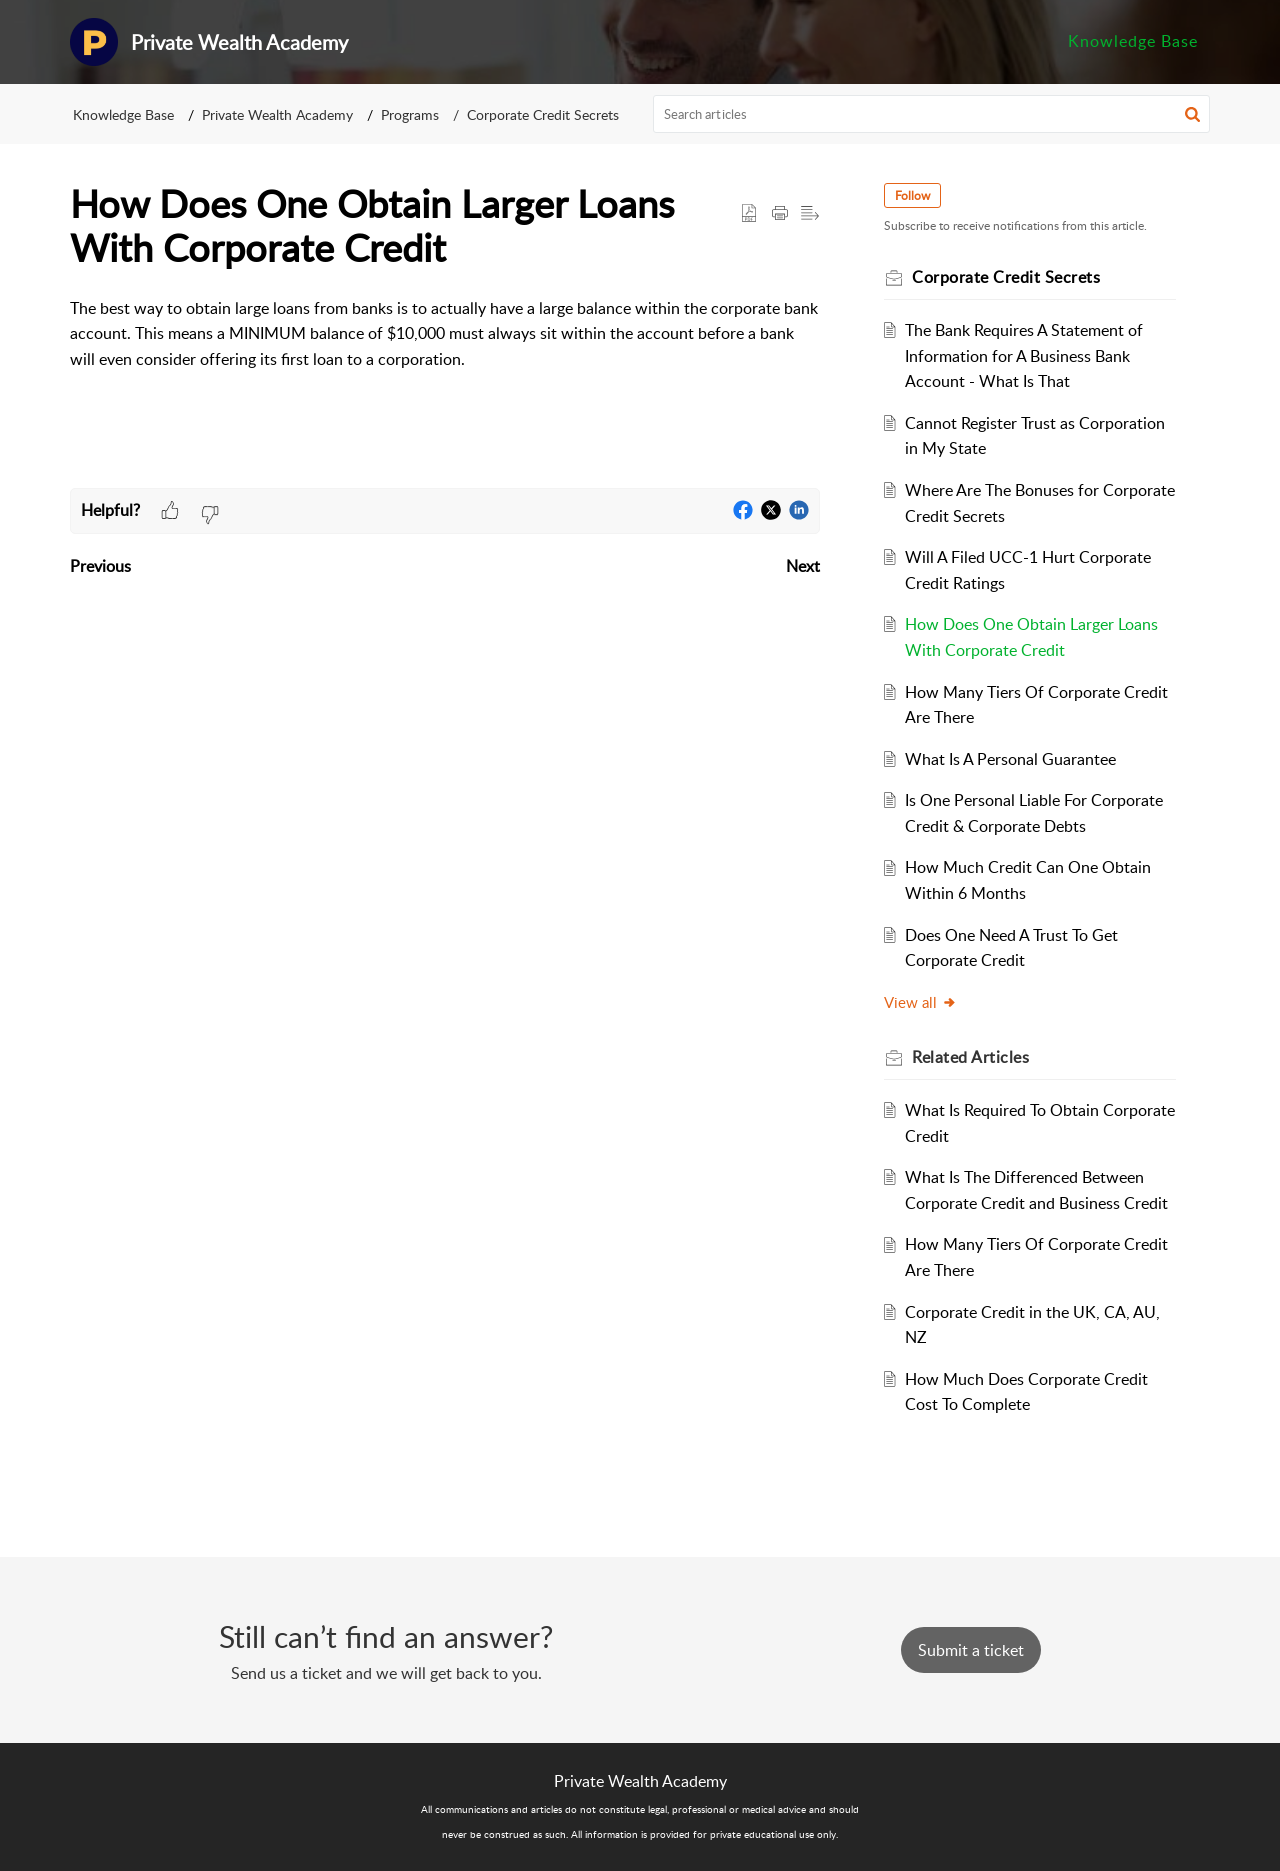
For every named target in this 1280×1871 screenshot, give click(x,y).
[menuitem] (1133, 42)
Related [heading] (970, 1057)
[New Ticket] (971, 1650)
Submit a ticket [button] (971, 1650)
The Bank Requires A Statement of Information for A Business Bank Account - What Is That (1024, 355)
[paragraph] (445, 347)
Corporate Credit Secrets (543, 114)
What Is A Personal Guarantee (1010, 759)
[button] (1192, 114)
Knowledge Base (1133, 41)
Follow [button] (912, 195)
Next (803, 566)
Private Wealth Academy (277, 114)
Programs (410, 114)
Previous (100, 566)
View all (920, 1002)
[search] (932, 114)
